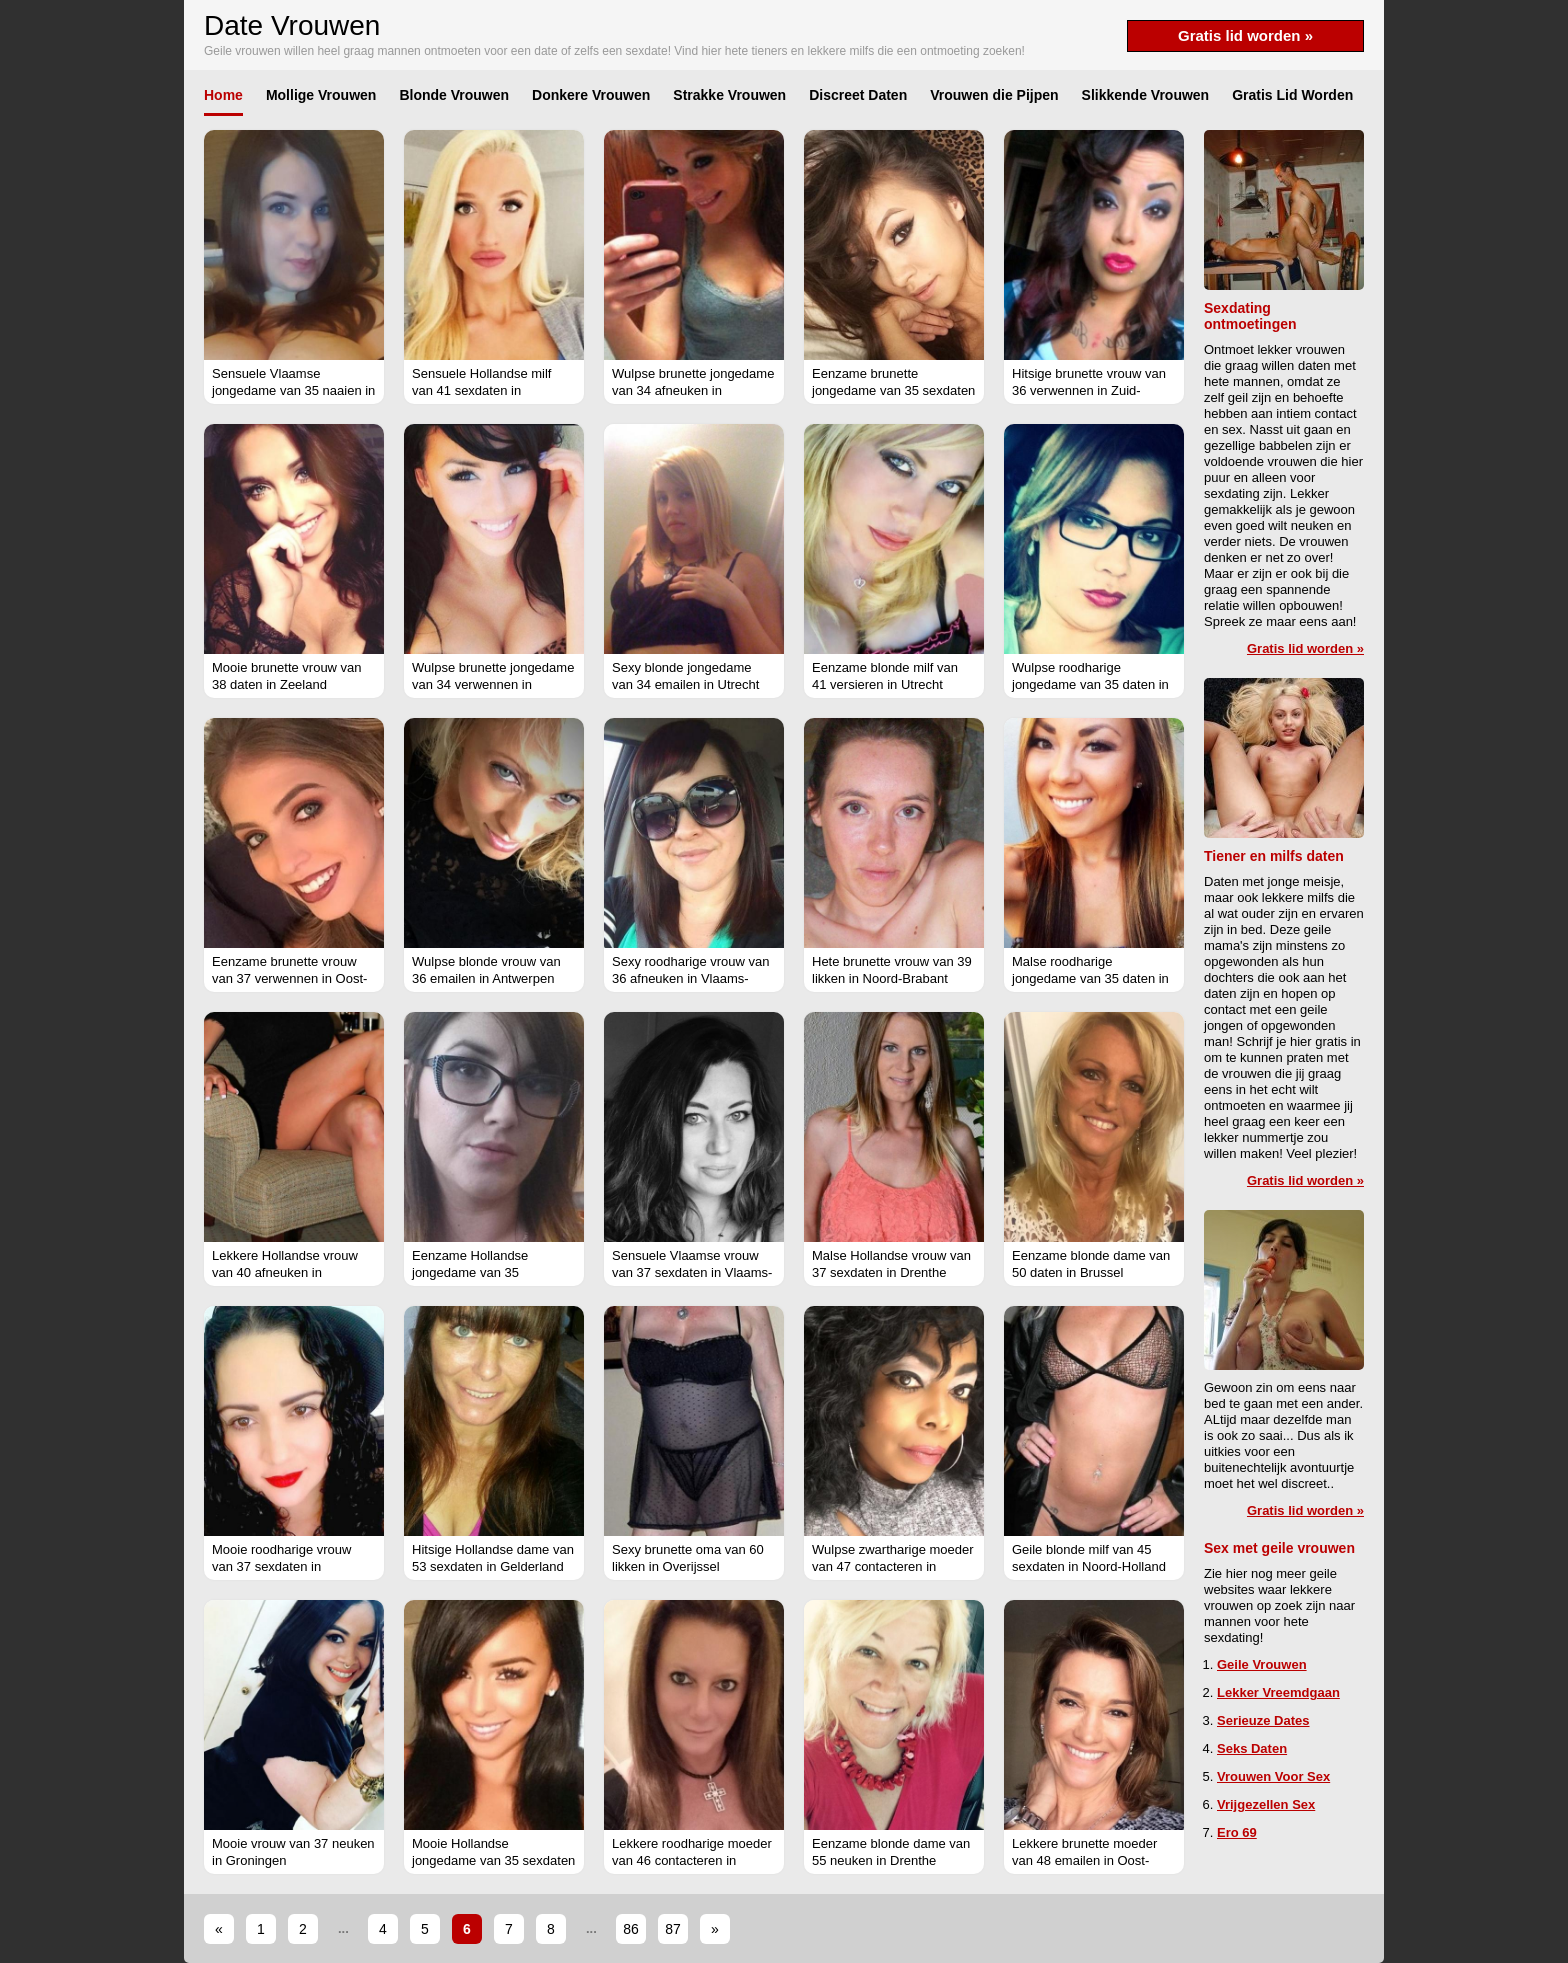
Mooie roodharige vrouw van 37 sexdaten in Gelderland (281, 1566)
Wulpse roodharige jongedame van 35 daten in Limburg (1090, 684)
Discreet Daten (858, 95)
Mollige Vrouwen (321, 95)
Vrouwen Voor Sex (1273, 1776)
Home (223, 95)
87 (673, 1929)
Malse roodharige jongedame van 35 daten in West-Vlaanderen (1090, 978)
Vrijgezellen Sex (1266, 1804)
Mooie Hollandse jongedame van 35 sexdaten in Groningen (493, 1860)
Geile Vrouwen (1262, 1664)
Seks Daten (1252, 1748)
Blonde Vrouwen (454, 95)
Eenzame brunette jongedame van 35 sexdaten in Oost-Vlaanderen (893, 390)
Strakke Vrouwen (729, 95)
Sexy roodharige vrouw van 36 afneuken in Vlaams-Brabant (691, 978)
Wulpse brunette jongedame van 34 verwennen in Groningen (493, 684)
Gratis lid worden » (1245, 35)
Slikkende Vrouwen (1146, 95)
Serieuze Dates (1263, 1720)
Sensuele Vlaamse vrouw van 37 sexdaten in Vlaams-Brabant (692, 1272)
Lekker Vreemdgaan (1278, 1692)
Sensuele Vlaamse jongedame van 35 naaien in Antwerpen (293, 390)
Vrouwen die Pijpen (994, 95)
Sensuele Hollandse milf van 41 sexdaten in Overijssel (481, 390)
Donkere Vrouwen (591, 95)
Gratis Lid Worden (1292, 95)
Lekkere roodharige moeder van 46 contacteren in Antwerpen (692, 1860)
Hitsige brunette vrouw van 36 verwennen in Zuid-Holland (1089, 390)
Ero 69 (1237, 1832)
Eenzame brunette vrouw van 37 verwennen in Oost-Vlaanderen (289, 978)
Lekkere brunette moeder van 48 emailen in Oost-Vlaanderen (1084, 1860)
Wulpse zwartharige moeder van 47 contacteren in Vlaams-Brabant (893, 1566)
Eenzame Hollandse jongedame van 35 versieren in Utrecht (470, 1272)
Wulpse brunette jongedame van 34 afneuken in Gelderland (693, 390)
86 (631, 1929)
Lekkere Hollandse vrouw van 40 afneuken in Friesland (285, 1272)
